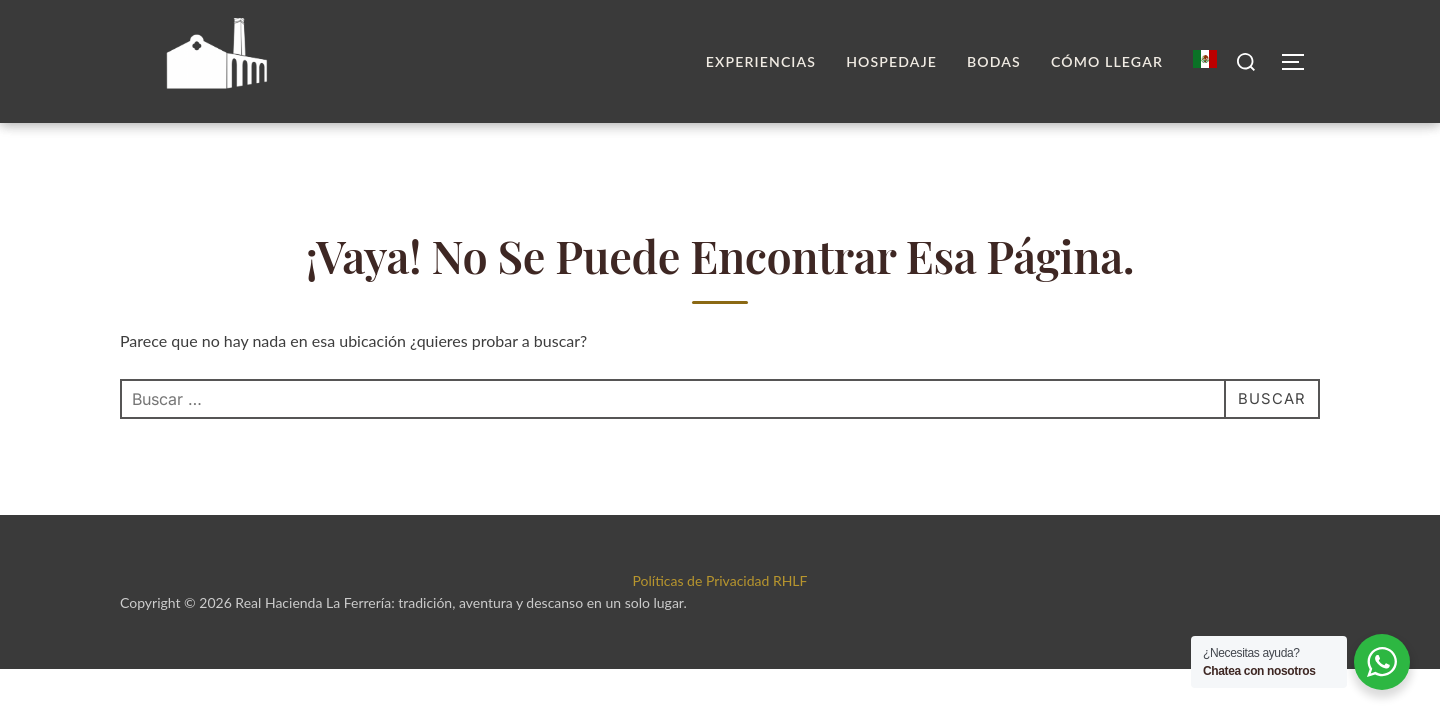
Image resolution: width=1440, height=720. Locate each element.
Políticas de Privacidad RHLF (720, 617)
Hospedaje (891, 61)
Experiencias (761, 61)
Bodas (994, 61)
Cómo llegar (1107, 61)
